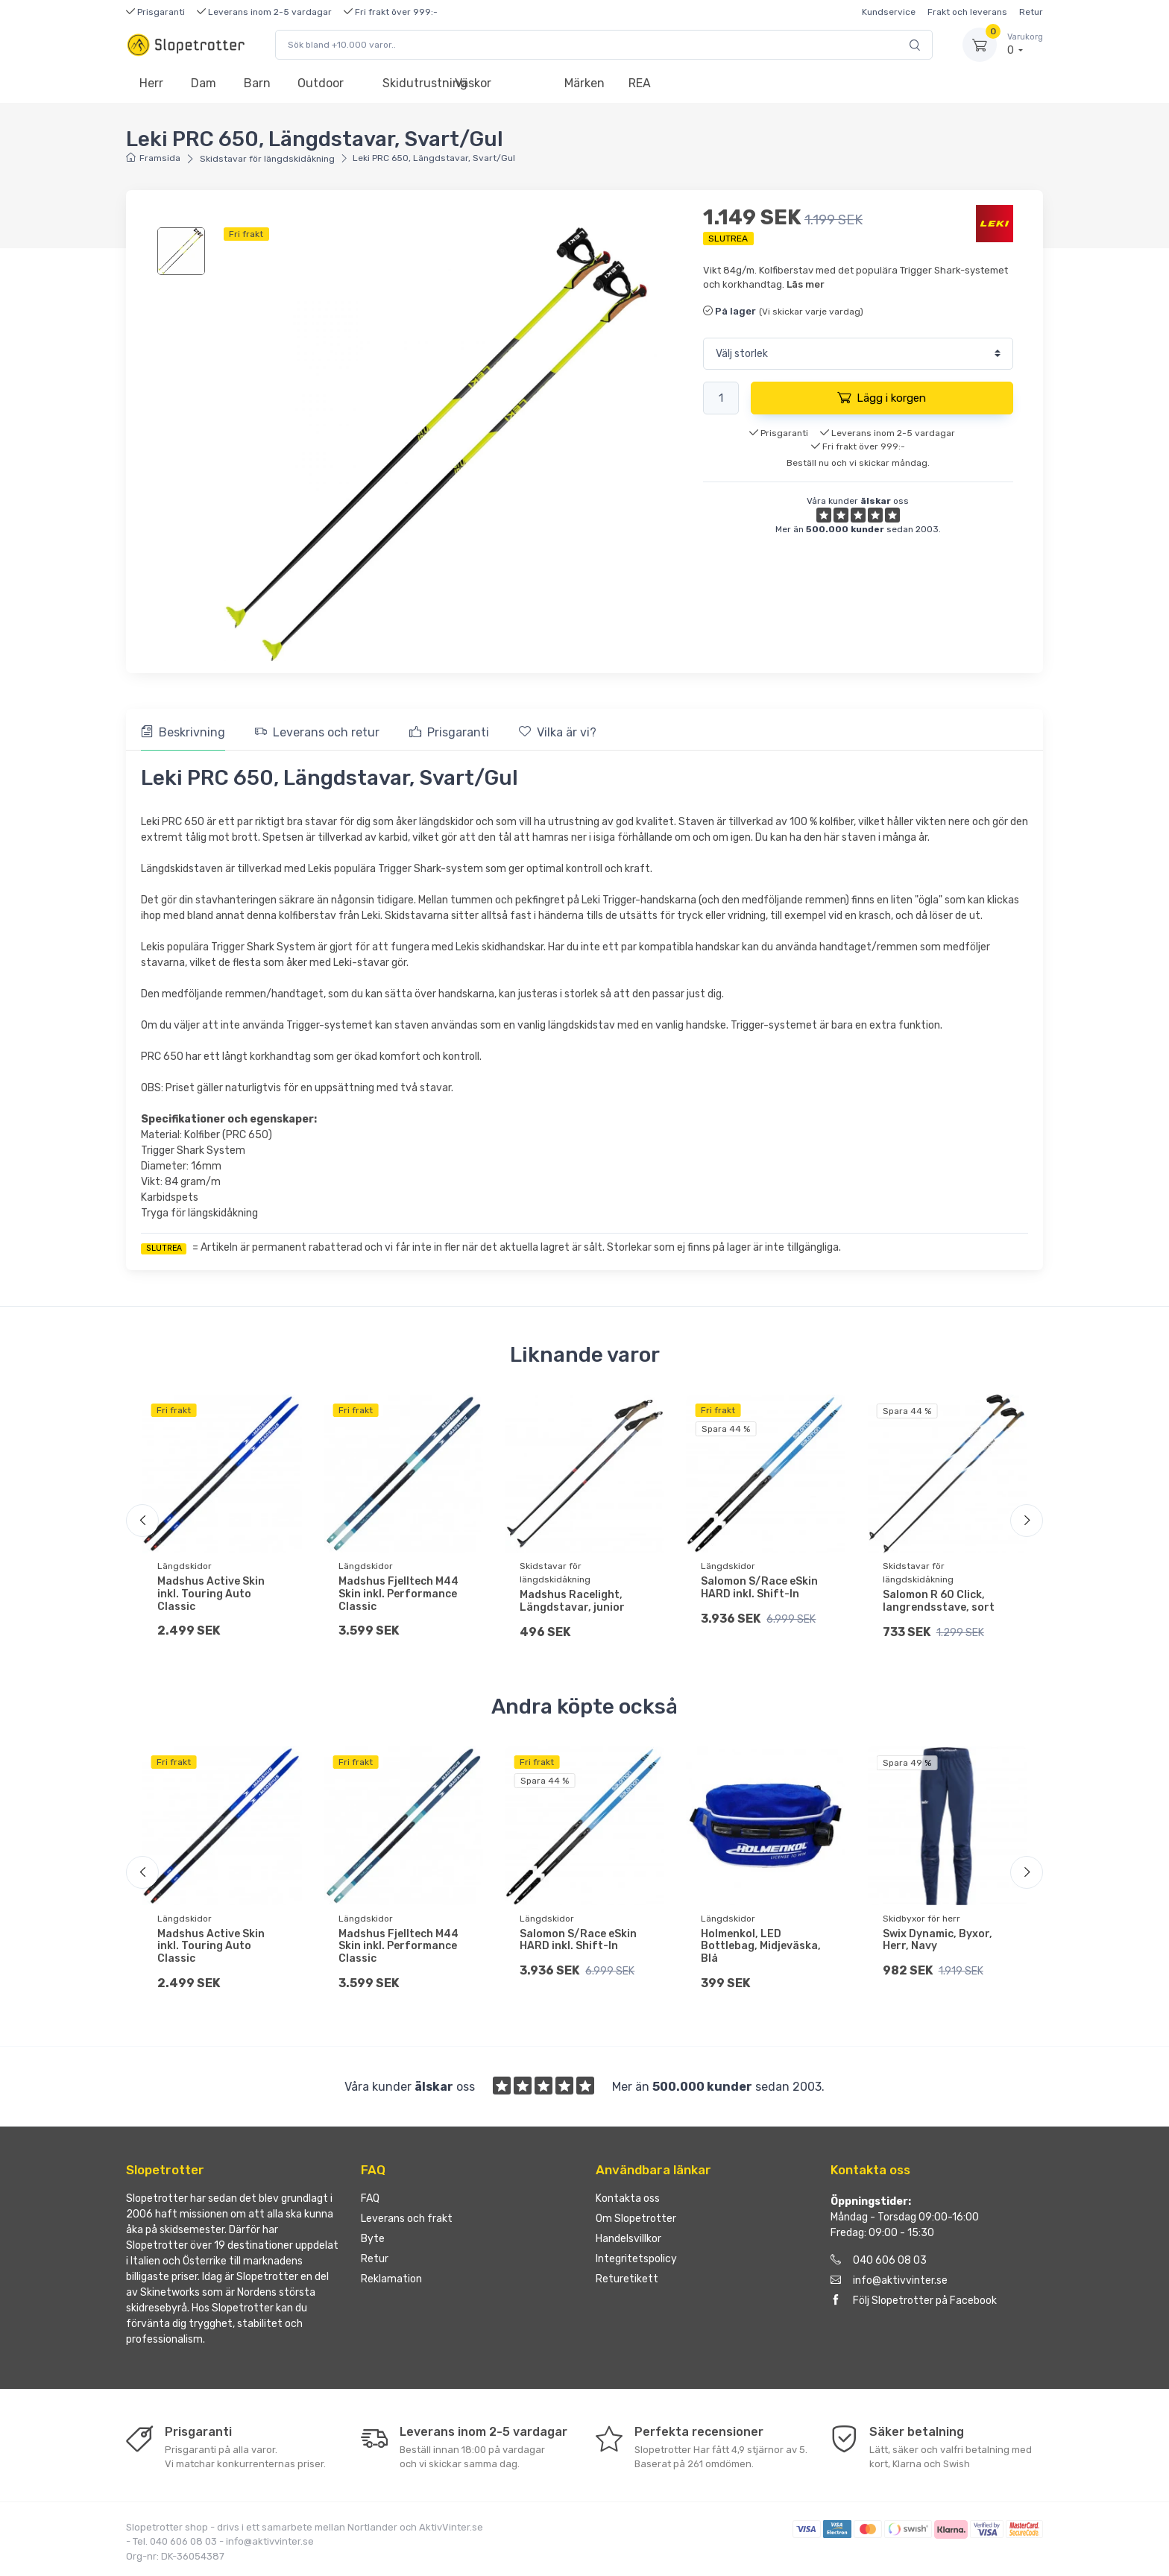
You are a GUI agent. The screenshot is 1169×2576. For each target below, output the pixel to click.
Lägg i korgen (881, 397)
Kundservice (889, 12)
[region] (183, 251)
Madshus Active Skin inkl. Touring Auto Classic (211, 1594)
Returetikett (627, 2279)
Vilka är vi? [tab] (557, 732)
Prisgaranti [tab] (449, 732)
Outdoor (320, 83)
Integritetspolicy (636, 2259)
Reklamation (391, 2279)
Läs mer (806, 284)
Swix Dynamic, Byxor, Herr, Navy (937, 1940)
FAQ (370, 2199)
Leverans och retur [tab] (317, 732)
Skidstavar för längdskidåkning (267, 159)
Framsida (153, 158)
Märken (584, 83)
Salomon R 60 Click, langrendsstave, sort (939, 1601)
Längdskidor (184, 1566)
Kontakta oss (628, 2199)
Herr (151, 83)
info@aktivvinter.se (889, 2281)
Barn (257, 83)
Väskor (473, 83)
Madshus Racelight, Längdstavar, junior (572, 1601)
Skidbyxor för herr (921, 1918)
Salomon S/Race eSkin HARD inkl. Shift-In (759, 1587)
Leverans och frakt (407, 2219)
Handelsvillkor (628, 2239)
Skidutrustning (411, 83)
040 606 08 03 (879, 2261)
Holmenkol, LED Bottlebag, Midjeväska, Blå (761, 1947)
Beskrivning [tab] (183, 732)
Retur (1031, 12)
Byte (373, 2239)
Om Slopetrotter (636, 2219)
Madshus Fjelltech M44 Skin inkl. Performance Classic (398, 1594)
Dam (203, 83)
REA (639, 83)
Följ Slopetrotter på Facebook (914, 2301)
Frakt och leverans (967, 12)
